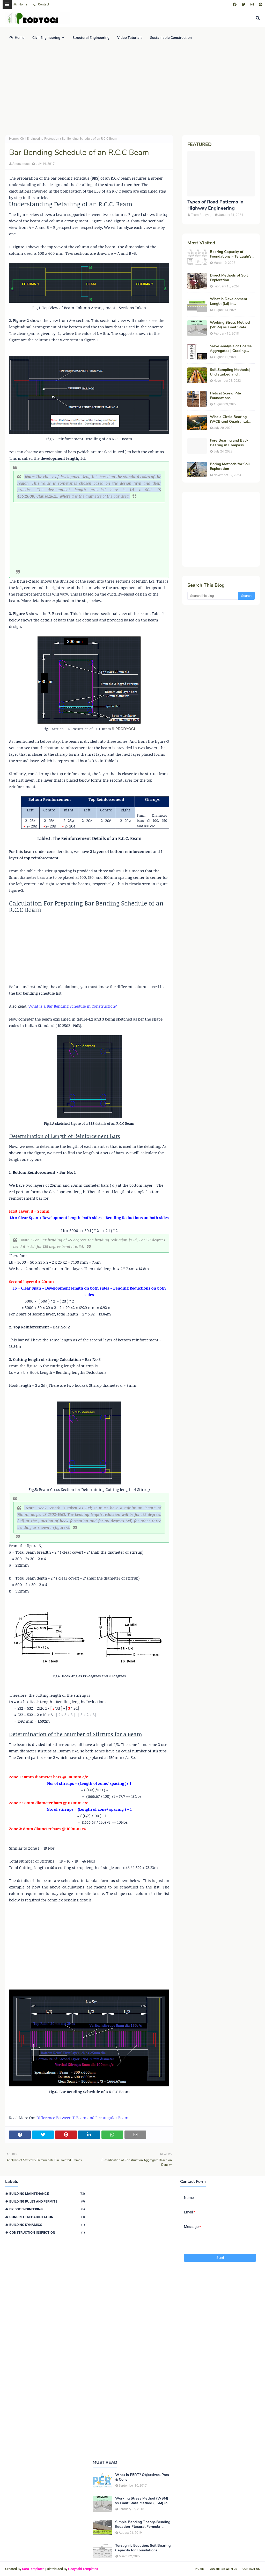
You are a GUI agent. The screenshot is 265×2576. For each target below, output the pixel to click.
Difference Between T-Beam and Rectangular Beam (82, 2117)
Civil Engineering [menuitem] (46, 38)
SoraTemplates (33, 2569)
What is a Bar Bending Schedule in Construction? (72, 1006)
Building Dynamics (47, 2225)
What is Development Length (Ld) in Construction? (228, 301)
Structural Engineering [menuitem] (90, 38)
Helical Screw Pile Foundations (225, 395)
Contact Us (251, 2569)
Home (20, 4)
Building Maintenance (47, 2194)
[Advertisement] (132, 91)
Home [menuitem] (17, 38)
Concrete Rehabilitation (47, 2217)
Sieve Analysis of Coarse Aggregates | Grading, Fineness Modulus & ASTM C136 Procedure (231, 348)
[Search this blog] (212, 596)
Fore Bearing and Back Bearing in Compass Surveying (229, 443)
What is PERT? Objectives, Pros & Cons (142, 2477)
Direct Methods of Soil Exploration (229, 277)
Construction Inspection (47, 2232)
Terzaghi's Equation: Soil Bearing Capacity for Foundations (143, 2548)
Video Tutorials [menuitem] (129, 38)
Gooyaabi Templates (83, 2569)
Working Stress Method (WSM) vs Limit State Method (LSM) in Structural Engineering (230, 325)
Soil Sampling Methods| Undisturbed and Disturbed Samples (230, 372)
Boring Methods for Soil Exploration (230, 466)
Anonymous (21, 164)
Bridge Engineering (47, 2209)
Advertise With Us (223, 2569)
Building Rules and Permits (47, 2201)
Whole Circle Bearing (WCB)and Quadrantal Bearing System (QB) (229, 419)
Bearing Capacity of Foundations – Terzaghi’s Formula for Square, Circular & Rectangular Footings (231, 254)
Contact (40, 4)
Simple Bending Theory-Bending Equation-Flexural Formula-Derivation (142, 2524)
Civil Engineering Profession (39, 138)
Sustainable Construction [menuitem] (171, 38)
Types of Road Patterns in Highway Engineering (215, 205)
